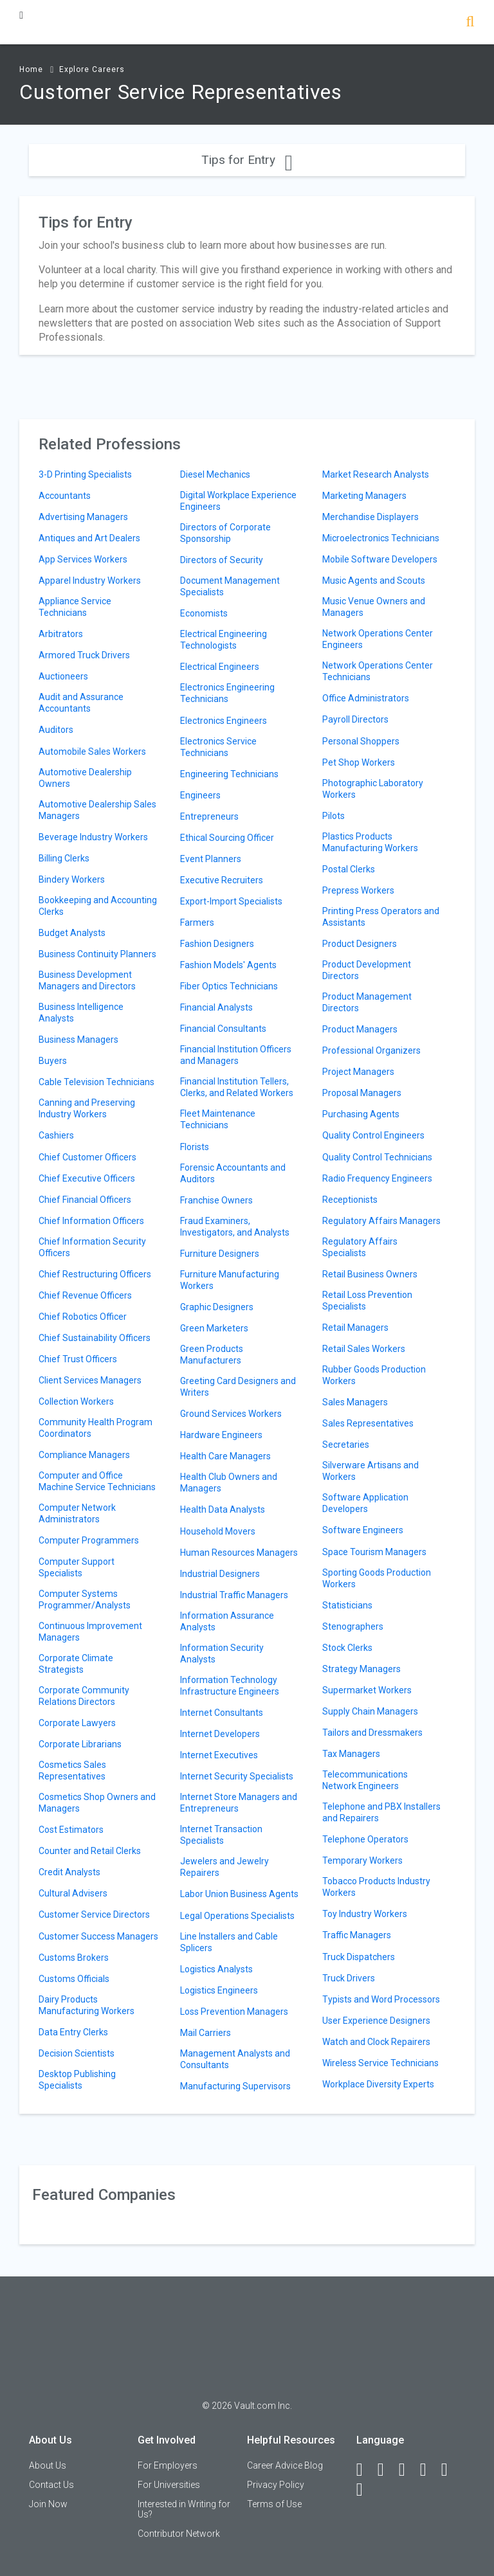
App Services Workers (83, 559)
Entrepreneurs (209, 816)
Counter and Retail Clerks (90, 1851)
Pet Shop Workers (358, 762)
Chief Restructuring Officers (95, 1274)
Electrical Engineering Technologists (223, 640)
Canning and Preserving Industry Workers (87, 1108)
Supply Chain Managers (370, 1711)
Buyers (53, 1061)
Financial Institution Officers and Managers (235, 1055)
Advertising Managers (83, 517)
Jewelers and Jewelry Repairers (224, 1867)
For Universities (169, 2485)
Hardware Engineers (221, 1435)
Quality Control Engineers (373, 1135)
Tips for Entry (247, 159)
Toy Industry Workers (364, 1914)
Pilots (333, 816)
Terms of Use (274, 2504)
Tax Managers (351, 1754)
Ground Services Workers (231, 1414)
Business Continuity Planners (97, 954)
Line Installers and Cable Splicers (229, 1942)
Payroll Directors (355, 719)
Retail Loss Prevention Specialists (367, 1300)
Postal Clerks (348, 869)
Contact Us (51, 2485)
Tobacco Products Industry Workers (376, 1887)
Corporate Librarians (80, 1744)
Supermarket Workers (367, 1690)
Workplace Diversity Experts (378, 2084)
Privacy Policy (275, 2485)
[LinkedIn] (387, 2470)
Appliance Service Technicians (75, 607)
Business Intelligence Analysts (81, 1012)
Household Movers (217, 1531)
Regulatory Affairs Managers (381, 1221)
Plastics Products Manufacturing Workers (370, 842)
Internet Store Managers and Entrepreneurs (238, 1803)
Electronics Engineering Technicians (227, 693)
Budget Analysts (72, 933)
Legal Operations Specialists (237, 1916)
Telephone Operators (365, 1839)
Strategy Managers (361, 1669)
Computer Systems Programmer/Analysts (85, 1599)
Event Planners (210, 859)
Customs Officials (74, 1979)
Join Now (48, 2504)
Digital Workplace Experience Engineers (238, 501)
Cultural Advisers (73, 1893)
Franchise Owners (216, 1200)
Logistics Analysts (216, 1969)
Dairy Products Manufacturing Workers (86, 2005)
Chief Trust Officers (78, 1359)
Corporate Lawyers (77, 1723)
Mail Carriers (205, 2033)
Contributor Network (179, 2533)
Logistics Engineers (219, 1990)
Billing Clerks (64, 858)
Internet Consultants (221, 1712)
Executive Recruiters (221, 880)
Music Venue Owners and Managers (373, 607)
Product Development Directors (366, 970)
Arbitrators (61, 634)
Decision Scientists (76, 2053)
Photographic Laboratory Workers (372, 789)
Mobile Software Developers (379, 559)
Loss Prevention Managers (234, 2011)
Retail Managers (355, 1327)
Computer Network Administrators (77, 1513)
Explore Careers (92, 69)
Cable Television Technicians (96, 1082)
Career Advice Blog (285, 2465)
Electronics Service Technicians (218, 747)
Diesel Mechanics (215, 474)
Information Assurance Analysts (227, 1621)
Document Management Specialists (230, 586)
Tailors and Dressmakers (372, 1732)
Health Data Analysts (222, 1509)
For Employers (167, 2465)
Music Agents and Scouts (373, 580)
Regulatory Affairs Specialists (360, 1247)
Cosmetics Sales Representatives (72, 1770)
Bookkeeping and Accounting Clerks (98, 906)
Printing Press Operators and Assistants (380, 917)
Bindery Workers (72, 879)
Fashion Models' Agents (228, 965)
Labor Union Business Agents (239, 1894)
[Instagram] (429, 2470)
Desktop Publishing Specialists (77, 2080)
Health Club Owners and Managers (228, 1482)
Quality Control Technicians (377, 1157)
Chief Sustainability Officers (95, 1338)
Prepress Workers (358, 890)
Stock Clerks (347, 1648)
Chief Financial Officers (85, 1199)
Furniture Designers (219, 1253)
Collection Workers (76, 1401)
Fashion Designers (217, 944)
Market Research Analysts (375, 474)
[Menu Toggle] (21, 15)
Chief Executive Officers (87, 1178)
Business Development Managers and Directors (87, 980)
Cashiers (56, 1135)
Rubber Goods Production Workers (374, 1375)
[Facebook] (365, 2470)
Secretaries (345, 1444)
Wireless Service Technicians (380, 2063)
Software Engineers (362, 1530)
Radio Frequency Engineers (377, 1178)
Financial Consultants (223, 1028)
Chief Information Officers (91, 1221)
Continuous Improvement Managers (90, 1632)
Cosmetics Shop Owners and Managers (97, 1803)
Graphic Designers (216, 1307)
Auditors (56, 730)
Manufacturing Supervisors (235, 2086)
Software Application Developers (365, 1503)
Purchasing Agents (360, 1114)
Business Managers (78, 1039)
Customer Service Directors (94, 1914)
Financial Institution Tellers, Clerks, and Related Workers (236, 1087)
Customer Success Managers (98, 1936)
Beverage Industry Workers (93, 837)
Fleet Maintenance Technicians (217, 1119)
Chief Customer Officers (87, 1157)
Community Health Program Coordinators (95, 1428)
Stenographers (352, 1626)
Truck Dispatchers (358, 1957)
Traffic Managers (356, 1935)
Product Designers (359, 944)
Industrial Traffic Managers (234, 1595)
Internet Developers (220, 1734)
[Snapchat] (365, 2489)
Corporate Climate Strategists (76, 1664)
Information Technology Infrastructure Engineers (229, 1686)
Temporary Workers (362, 1860)
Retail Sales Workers (363, 1349)
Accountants (65, 496)
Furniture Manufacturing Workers (229, 1280)
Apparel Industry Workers (90, 580)
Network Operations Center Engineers (377, 639)
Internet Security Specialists (236, 1776)
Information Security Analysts (222, 1653)
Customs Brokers (74, 1957)
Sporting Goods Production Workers (376, 1578)
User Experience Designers (376, 2020)
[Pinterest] (450, 2470)
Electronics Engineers (223, 721)
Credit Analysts (69, 1872)
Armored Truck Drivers (84, 655)
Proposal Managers (361, 1093)
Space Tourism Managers (374, 1552)
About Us (47, 2465)
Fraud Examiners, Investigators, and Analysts (234, 1227)
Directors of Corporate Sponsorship (225, 533)
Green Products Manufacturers (211, 1354)
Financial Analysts (216, 1007)
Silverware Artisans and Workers (370, 1471)
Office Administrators (365, 698)
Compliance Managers (84, 1455)
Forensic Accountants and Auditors (233, 1173)
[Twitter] (408, 2470)
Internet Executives (219, 1755)
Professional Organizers (371, 1050)
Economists (204, 613)
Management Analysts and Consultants (235, 2059)
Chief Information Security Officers (92, 1247)
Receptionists (350, 1199)
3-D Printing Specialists (85, 474)
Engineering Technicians (229, 774)
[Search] (470, 23)
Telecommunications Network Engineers (365, 1780)
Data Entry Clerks (73, 2032)
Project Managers (358, 1072)
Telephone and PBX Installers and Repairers (381, 1812)
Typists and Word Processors (381, 1999)
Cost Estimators (71, 1829)
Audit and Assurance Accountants (81, 703)
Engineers (200, 795)
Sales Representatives (368, 1423)
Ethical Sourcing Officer (227, 838)
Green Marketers (214, 1328)
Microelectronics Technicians (380, 538)
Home (31, 69)
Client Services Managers (90, 1380)
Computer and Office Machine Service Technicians (97, 1481)
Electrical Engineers (219, 667)
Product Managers (360, 1029)
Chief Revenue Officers (85, 1295)
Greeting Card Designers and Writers (238, 1387)
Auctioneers (63, 676)
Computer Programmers (89, 1540)
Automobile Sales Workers (92, 751)
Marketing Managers (364, 496)
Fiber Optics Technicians (229, 986)
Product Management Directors (367, 1002)
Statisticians (347, 1605)
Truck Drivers (348, 1978)
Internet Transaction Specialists (221, 1835)
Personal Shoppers (360, 741)
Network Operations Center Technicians (377, 671)
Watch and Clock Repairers (376, 2042)
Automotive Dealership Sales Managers (97, 810)
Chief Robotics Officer (83, 1316)
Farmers (197, 922)
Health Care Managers (225, 1456)
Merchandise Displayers (370, 517)
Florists (194, 1147)
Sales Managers (355, 1402)
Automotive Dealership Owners (85, 778)
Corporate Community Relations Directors (84, 1696)
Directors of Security (221, 560)
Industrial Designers (220, 1574)
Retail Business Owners (369, 1274)
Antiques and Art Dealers (89, 538)
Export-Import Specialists (231, 901)
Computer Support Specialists (76, 1567)
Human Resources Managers (239, 1552)
